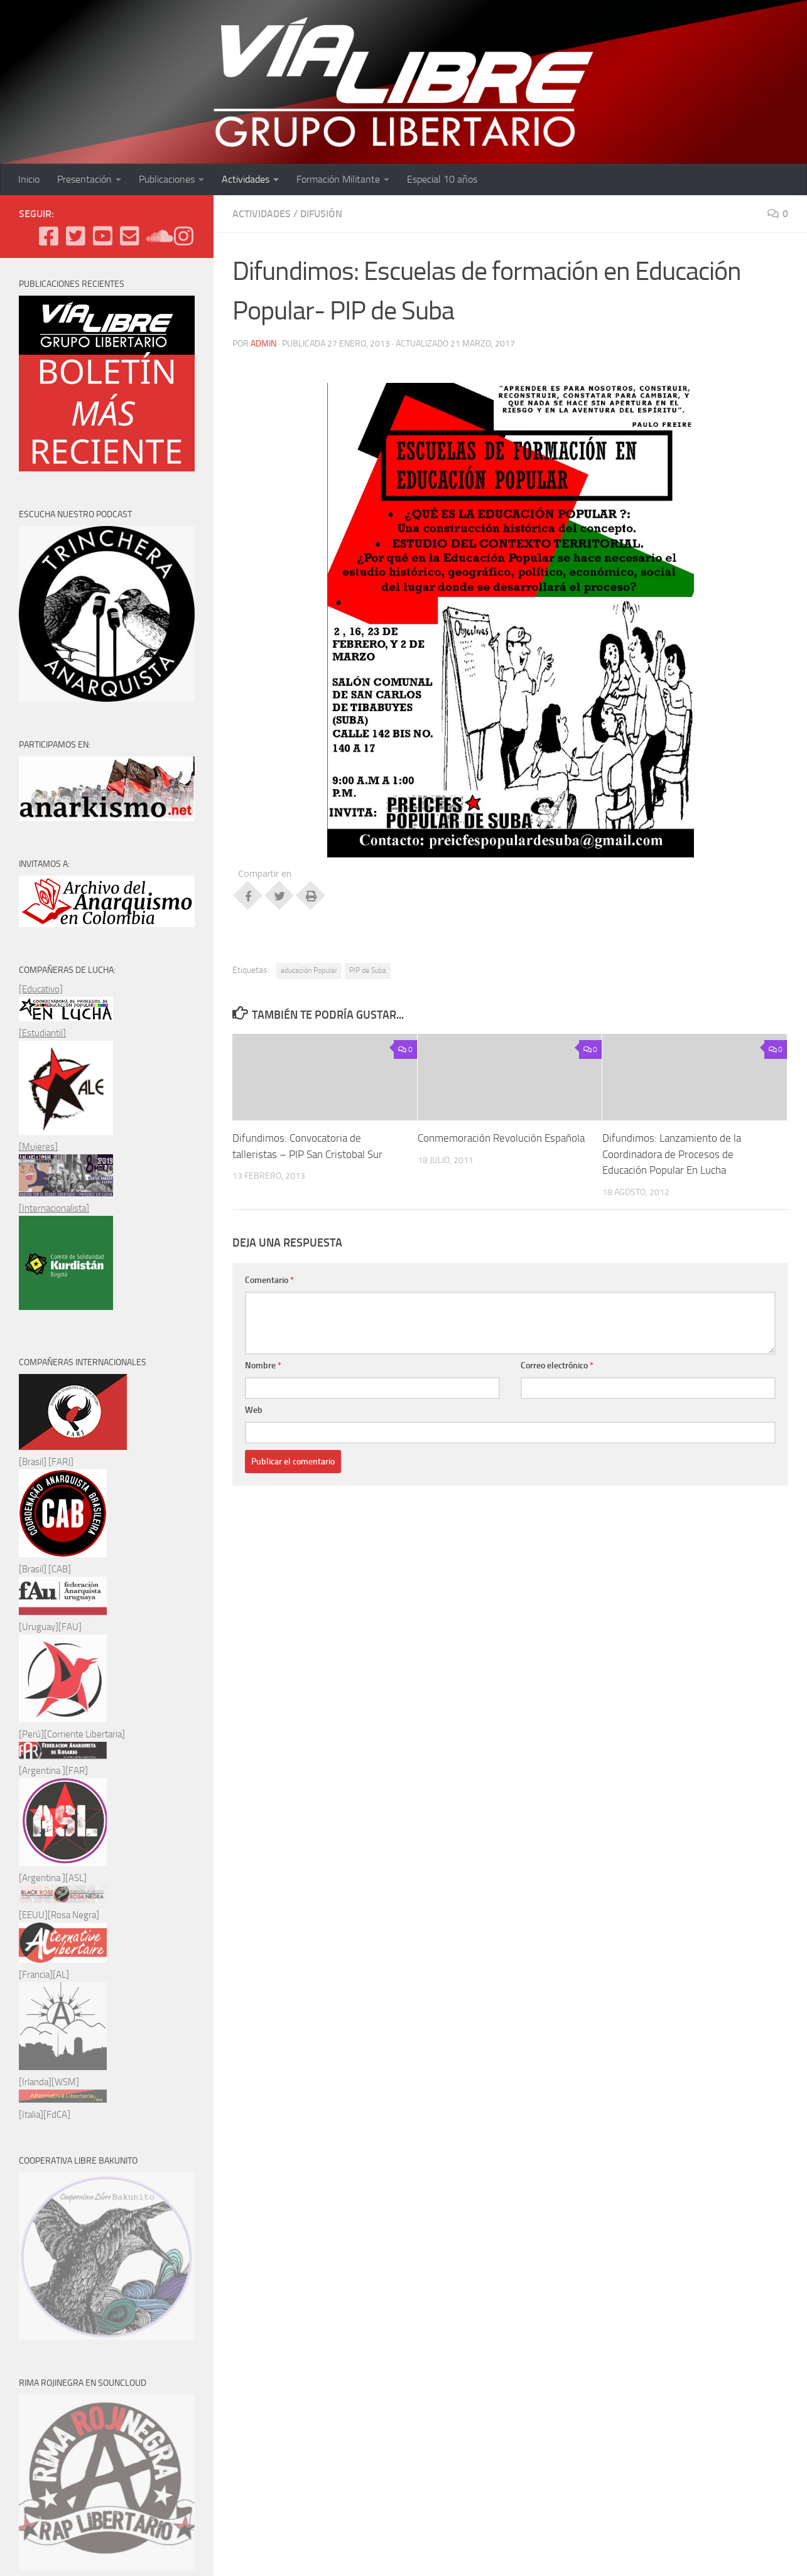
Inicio (29, 179)
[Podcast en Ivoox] (157, 236)
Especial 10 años (442, 179)
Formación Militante (338, 179)
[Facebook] (49, 236)
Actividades (245, 179)
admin (263, 343)
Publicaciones (167, 179)
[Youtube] (103, 236)
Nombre (263, 1365)
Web (254, 1410)
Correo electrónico (557, 1365)
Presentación (84, 179)
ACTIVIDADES (261, 214)
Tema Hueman (164, 2447)
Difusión (321, 214)
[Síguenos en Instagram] (184, 236)
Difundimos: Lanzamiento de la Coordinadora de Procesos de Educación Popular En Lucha (671, 1154)
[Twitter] (76, 236)
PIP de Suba (367, 970)
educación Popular (309, 970)
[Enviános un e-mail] (130, 236)
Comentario (269, 1280)
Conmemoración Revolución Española (501, 1138)
